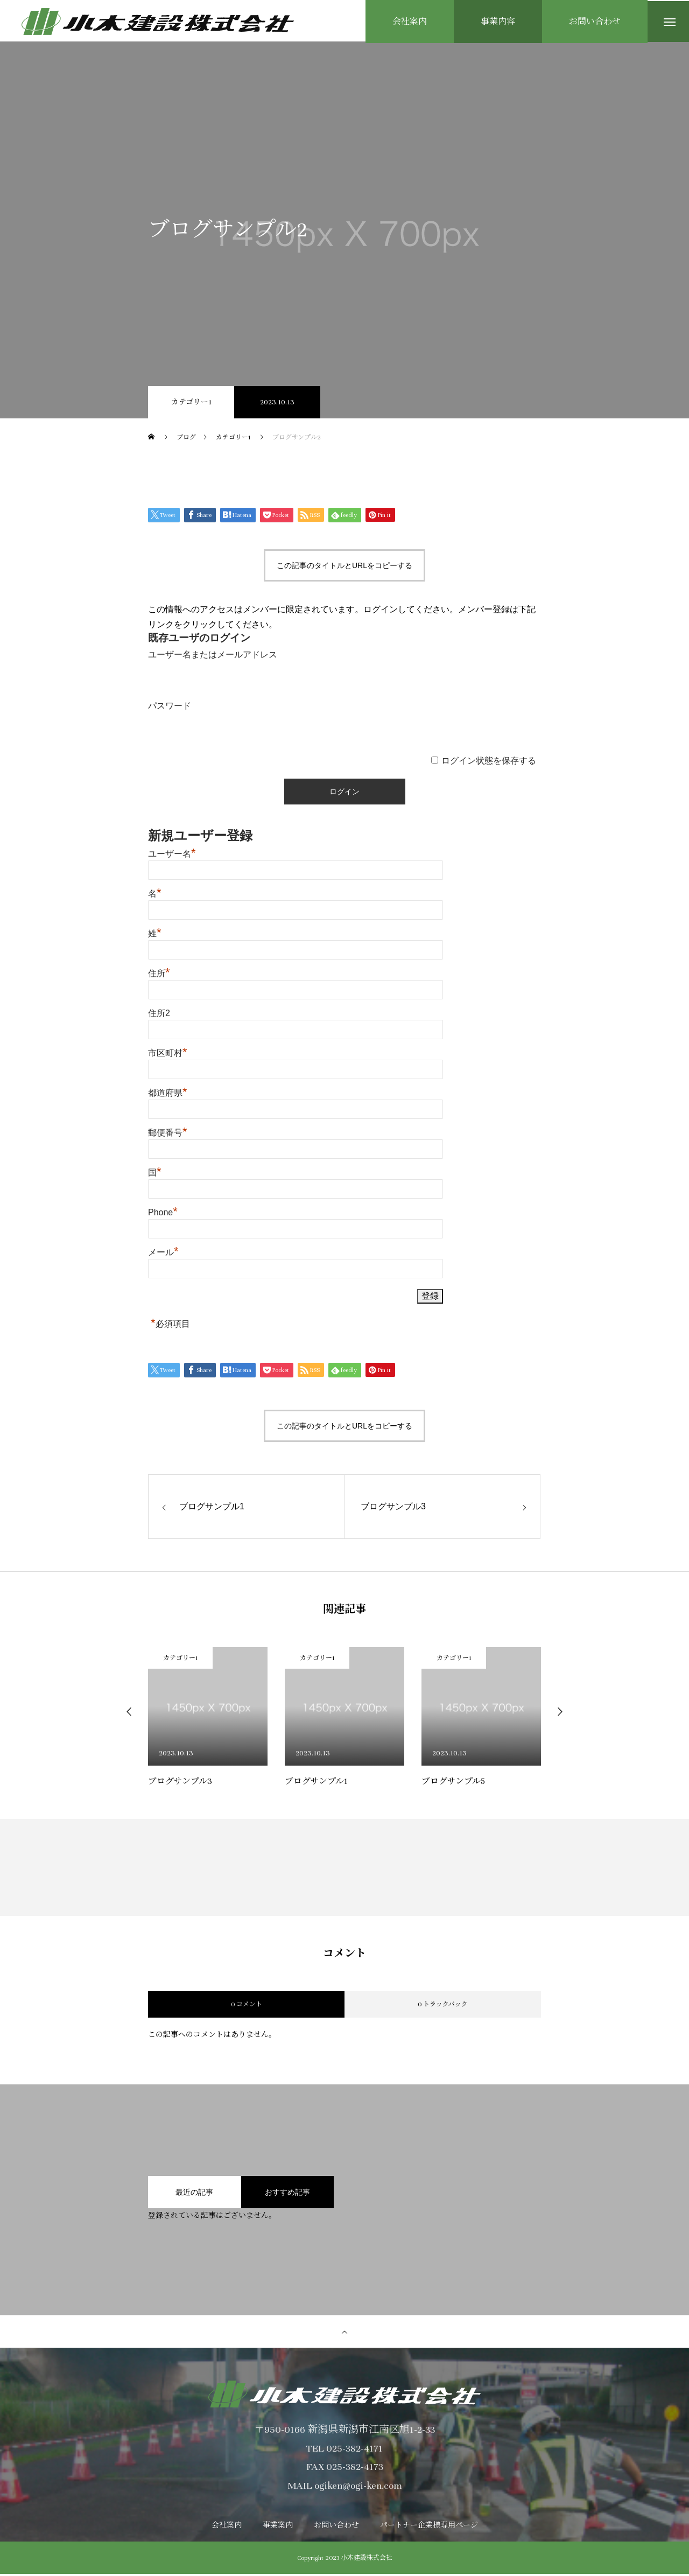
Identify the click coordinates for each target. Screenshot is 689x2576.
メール (163, 1254)
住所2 (159, 1015)
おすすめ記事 (287, 2194)
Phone (163, 1214)
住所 (159, 975)
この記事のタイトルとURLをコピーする (344, 567)
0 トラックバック (443, 2006)
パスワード (169, 707)
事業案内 (278, 2527)
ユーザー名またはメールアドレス (212, 656)
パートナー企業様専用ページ (429, 2527)
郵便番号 (167, 1134)
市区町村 (167, 1055)
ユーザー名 (172, 855)
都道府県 (167, 1095)
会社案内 (227, 2527)
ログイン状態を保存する (488, 762)
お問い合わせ (336, 2527)
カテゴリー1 (191, 404)
